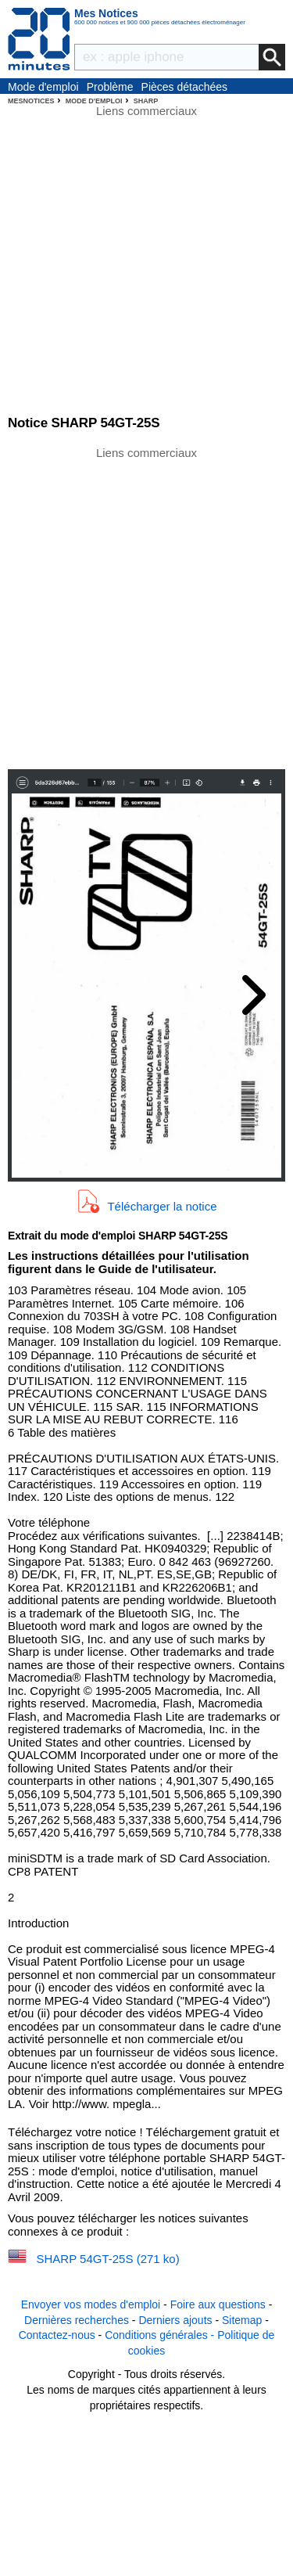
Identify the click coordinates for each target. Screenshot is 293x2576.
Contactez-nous (57, 2335)
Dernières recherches (76, 2320)
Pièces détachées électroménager (184, 88)
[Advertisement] (146, 607)
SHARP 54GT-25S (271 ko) (108, 2258)
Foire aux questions (218, 2304)
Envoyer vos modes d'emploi (91, 2304)
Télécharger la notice (161, 1205)
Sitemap (242, 2320)
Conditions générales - (161, 2335)
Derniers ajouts (175, 2320)
